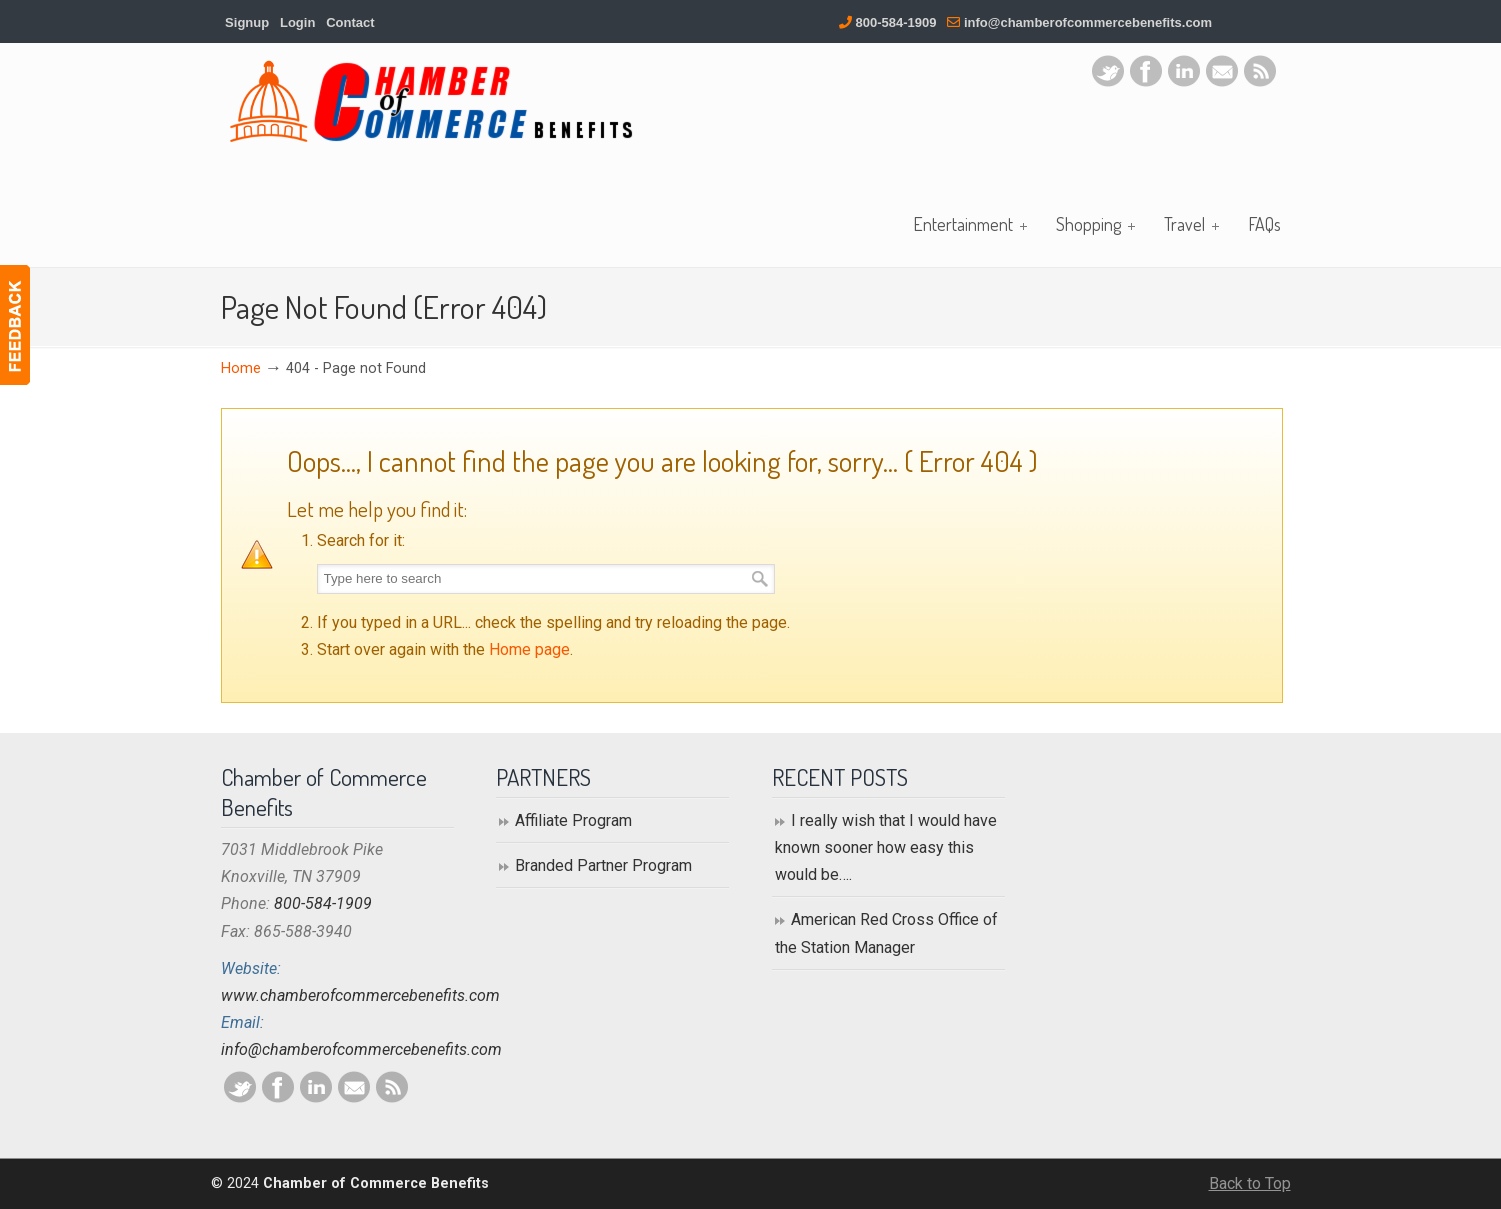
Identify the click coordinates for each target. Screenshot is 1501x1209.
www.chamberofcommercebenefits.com (360, 995)
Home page (529, 649)
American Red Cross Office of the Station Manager (886, 933)
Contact (350, 22)
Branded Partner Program (603, 865)
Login (297, 22)
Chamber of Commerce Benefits (431, 101)
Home (241, 368)
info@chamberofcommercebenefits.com (1088, 22)
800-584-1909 (896, 22)
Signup (247, 22)
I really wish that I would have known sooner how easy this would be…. (886, 847)
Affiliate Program (573, 820)
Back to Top (1250, 1183)
